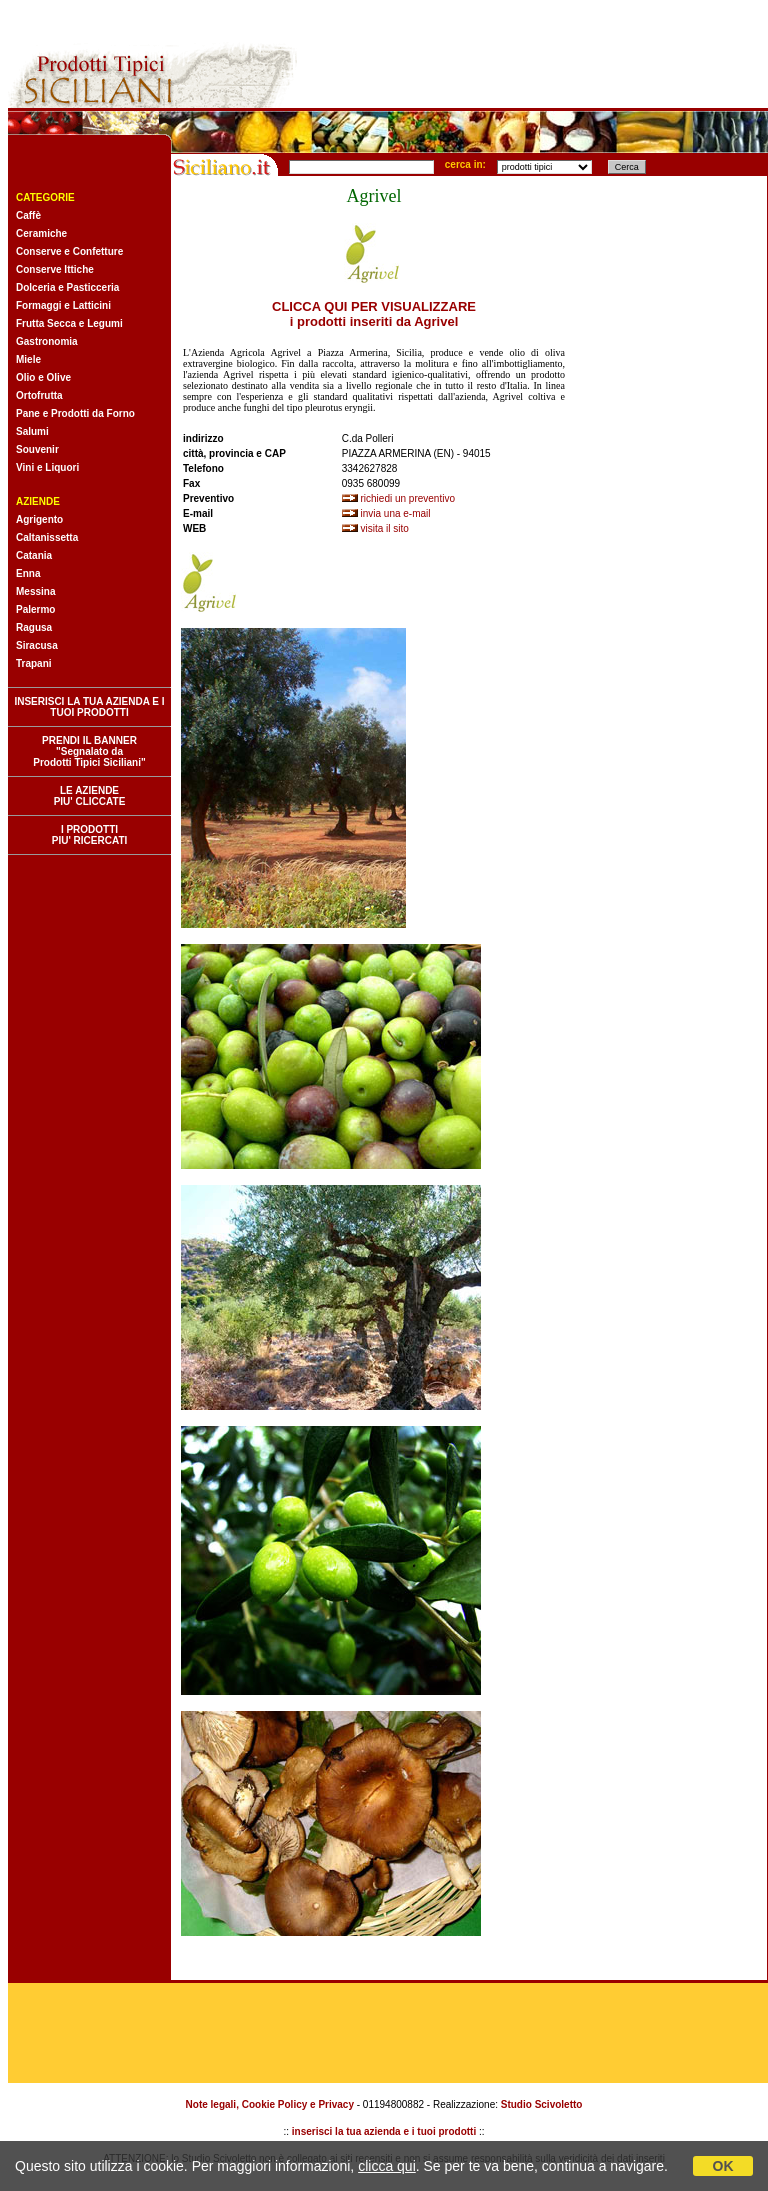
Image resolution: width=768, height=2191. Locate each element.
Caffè (28, 215)
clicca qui (387, 2166)
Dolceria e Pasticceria (67, 287)
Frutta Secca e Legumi (69, 323)
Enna (28, 573)
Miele (28, 359)
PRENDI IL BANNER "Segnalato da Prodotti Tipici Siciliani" (89, 751)
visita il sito (385, 528)
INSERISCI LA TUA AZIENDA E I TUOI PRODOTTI (89, 707)
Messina (35, 591)
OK (723, 2166)
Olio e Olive (43, 377)
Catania (34, 555)
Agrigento (39, 519)
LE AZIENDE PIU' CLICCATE (90, 796)
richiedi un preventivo (408, 498)
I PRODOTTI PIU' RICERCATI (90, 835)
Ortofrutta (39, 395)
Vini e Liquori (47, 467)
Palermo (35, 609)
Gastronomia (47, 341)
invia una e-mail (396, 513)
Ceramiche (41, 233)
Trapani (34, 663)
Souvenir (37, 449)
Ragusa (34, 627)
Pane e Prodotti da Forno (75, 413)
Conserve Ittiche (55, 269)
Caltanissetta (47, 537)
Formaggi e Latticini (63, 305)
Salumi (32, 431)
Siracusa (37, 645)
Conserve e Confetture (69, 251)
